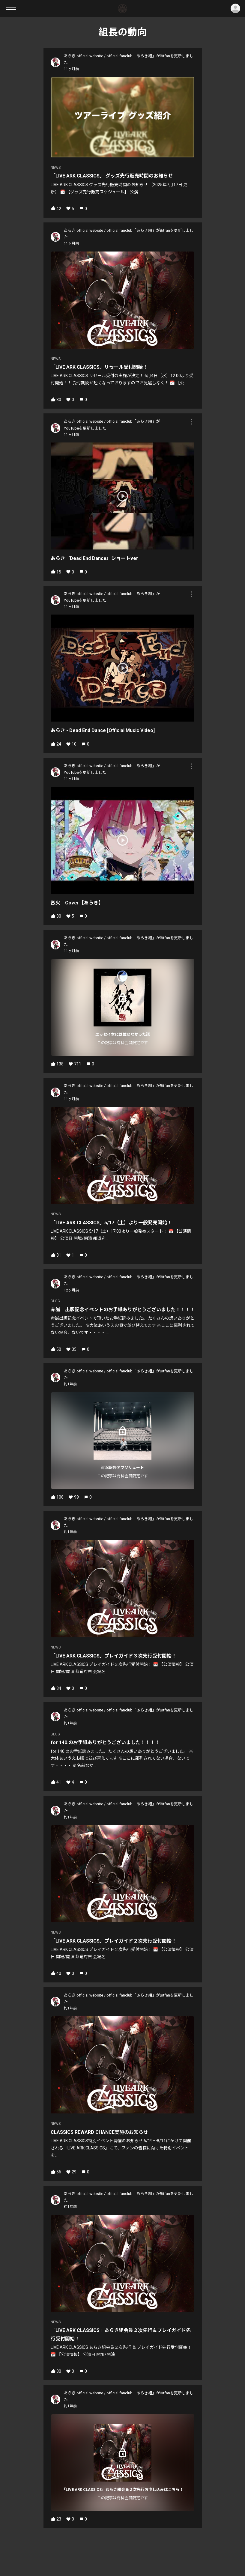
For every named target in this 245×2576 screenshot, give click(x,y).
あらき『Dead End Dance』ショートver (94, 558)
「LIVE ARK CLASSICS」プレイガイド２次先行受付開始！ (113, 1941)
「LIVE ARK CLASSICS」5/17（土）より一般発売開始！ (111, 1222)
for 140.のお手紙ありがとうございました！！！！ (105, 1742)
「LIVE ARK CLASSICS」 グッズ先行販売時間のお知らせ (112, 176)
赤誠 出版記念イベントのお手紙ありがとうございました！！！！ (123, 1309)
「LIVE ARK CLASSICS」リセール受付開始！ (99, 367)
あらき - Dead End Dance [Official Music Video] (103, 730)
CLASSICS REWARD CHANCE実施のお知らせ (99, 2132)
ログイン (235, 8)
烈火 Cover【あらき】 (77, 903)
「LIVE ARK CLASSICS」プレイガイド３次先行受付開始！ (113, 1656)
